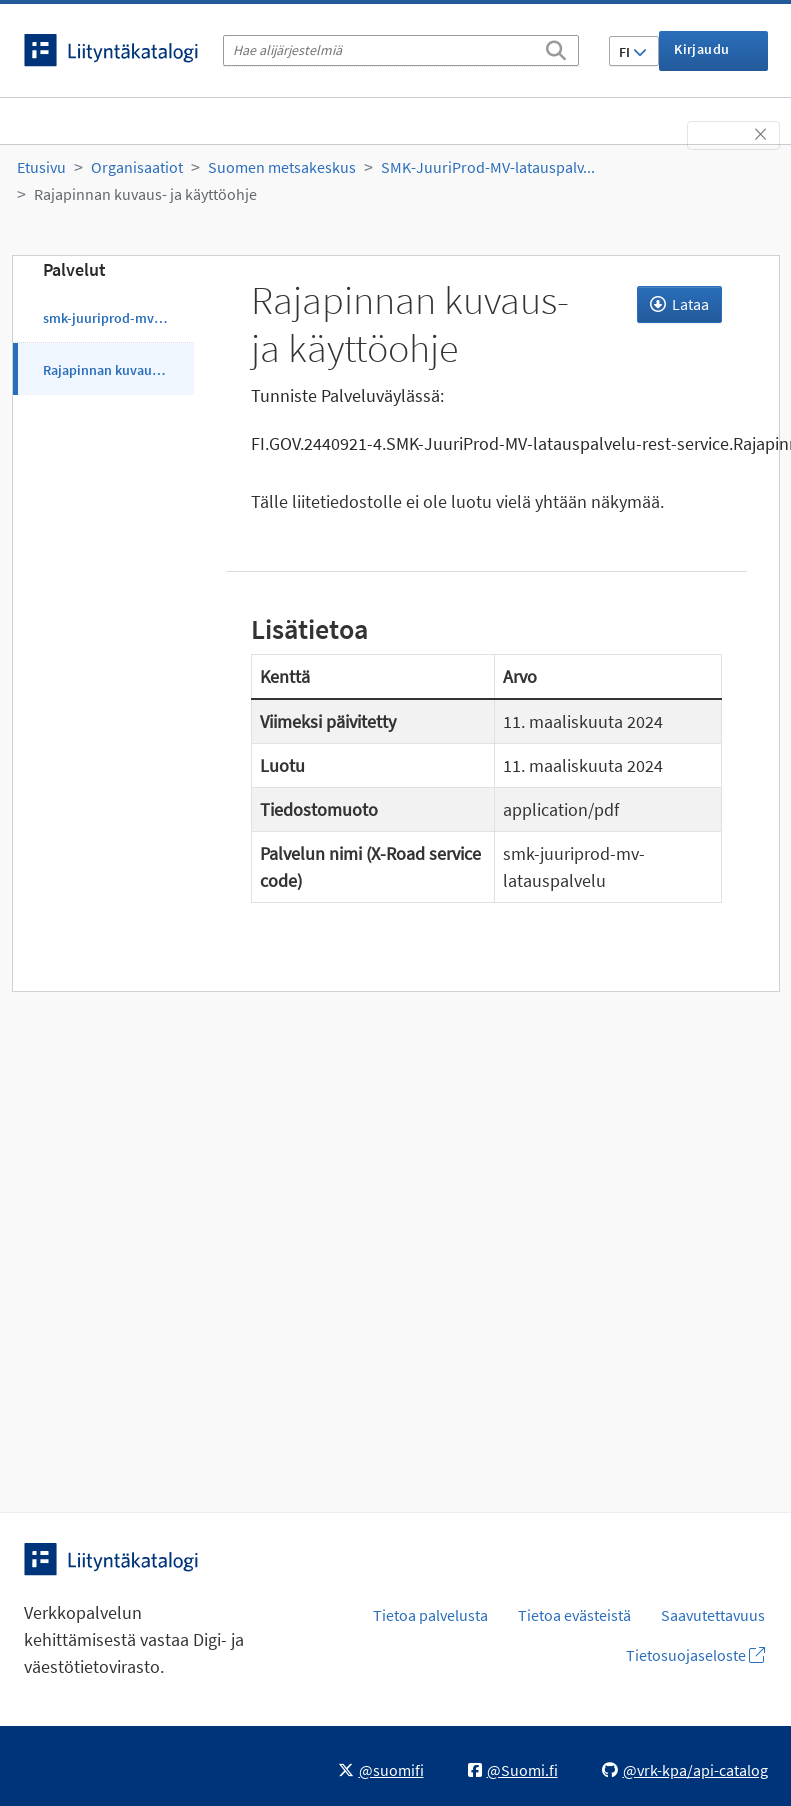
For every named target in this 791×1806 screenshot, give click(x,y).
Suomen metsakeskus (282, 167)
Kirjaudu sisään (701, 55)
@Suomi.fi (513, 1770)
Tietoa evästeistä (574, 1615)
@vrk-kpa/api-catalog (685, 1770)
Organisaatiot (137, 167)
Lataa (679, 304)
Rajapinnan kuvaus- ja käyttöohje (145, 194)
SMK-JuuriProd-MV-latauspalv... (488, 167)
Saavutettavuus (713, 1615)
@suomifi (381, 1770)
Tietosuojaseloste (695, 1655)
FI (633, 52)
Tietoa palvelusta (430, 1615)
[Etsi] (556, 47)
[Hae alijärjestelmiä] (401, 50)
